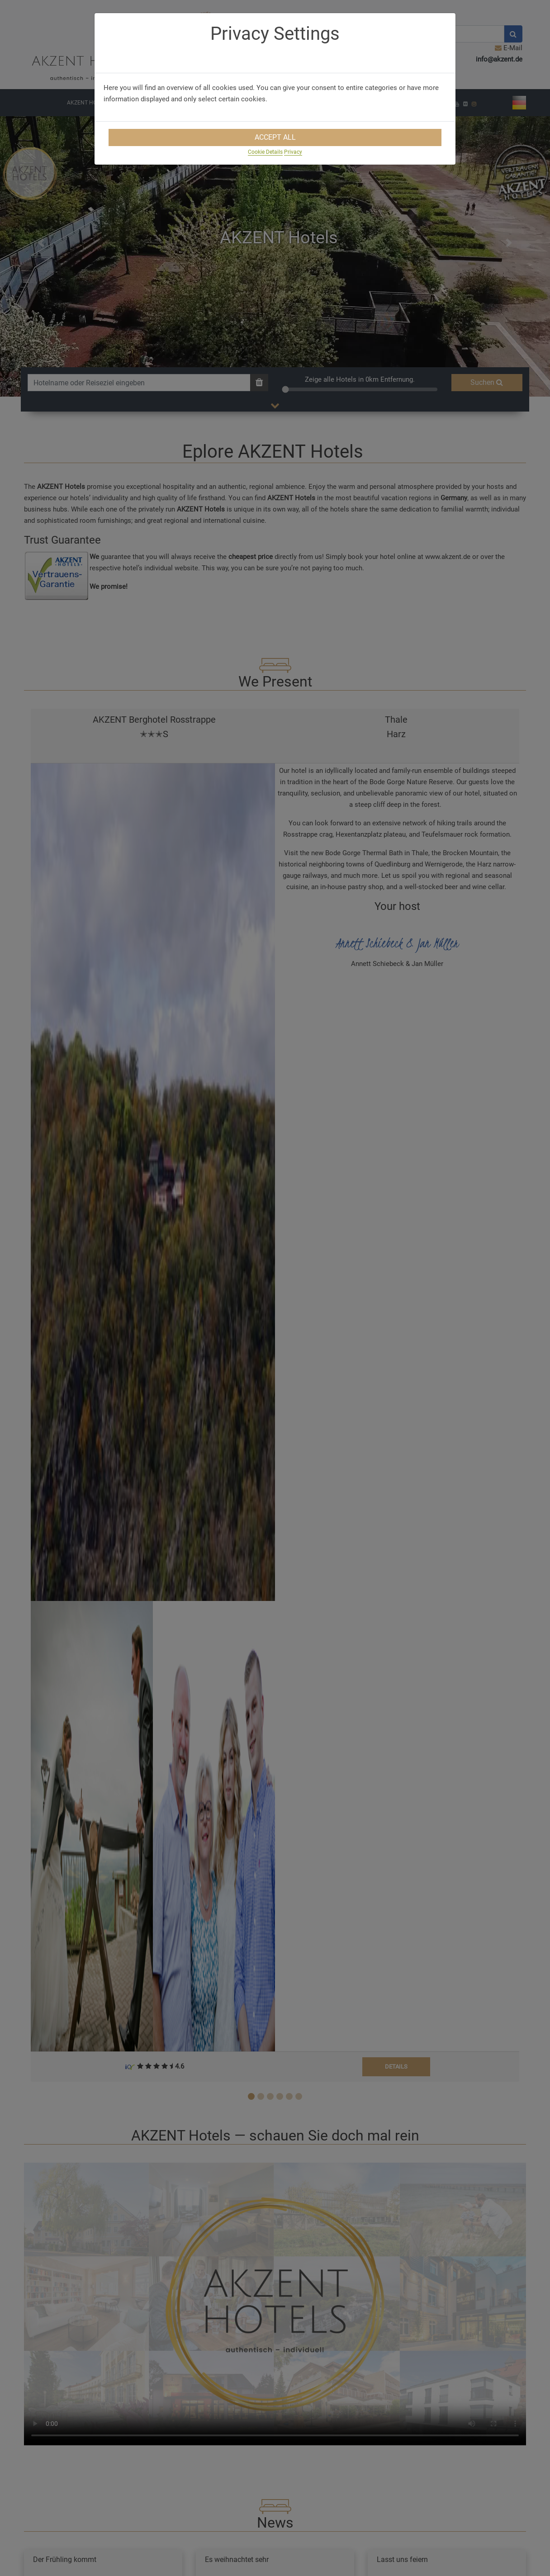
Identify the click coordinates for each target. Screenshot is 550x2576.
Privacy (293, 152)
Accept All (275, 137)
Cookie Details (265, 152)
